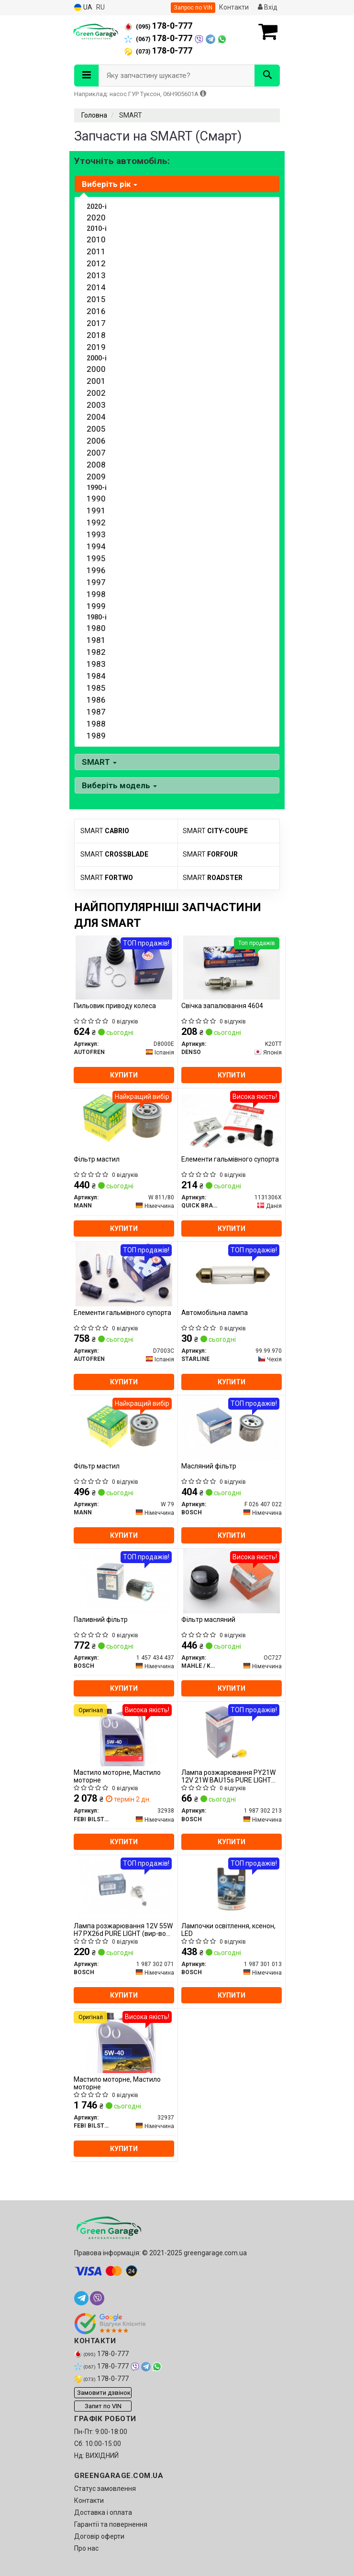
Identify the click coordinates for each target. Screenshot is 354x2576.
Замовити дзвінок (104, 2392)
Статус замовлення (105, 2488)
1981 (96, 640)
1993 (96, 534)
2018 (96, 335)
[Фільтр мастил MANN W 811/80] (124, 1120)
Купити (124, 1075)
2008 (96, 464)
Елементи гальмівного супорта (230, 1159)
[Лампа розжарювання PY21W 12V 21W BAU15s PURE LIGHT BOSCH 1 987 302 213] (231, 1734)
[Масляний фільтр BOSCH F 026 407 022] (231, 1427)
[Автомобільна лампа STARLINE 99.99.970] (231, 1274)
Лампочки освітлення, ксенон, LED (228, 1929)
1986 (96, 700)
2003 (96, 405)
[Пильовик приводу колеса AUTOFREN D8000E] (124, 967)
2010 (96, 239)
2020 (96, 217)
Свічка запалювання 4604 (222, 1006)
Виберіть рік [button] (109, 184)
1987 (96, 712)
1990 (96, 498)
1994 (96, 546)
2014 (96, 287)
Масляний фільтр (208, 1466)
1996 (96, 570)
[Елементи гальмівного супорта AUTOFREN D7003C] (124, 1274)
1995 (96, 558)
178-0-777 (158, 26)
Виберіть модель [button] (119, 785)
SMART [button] (99, 762)
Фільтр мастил (97, 1159)
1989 (96, 735)
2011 (96, 251)
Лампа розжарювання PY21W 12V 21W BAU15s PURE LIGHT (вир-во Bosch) (228, 1776)
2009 (96, 476)
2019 (96, 347)
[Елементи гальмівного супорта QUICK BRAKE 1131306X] (231, 1120)
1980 (96, 628)
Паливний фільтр (101, 1619)
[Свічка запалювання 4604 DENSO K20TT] (231, 967)
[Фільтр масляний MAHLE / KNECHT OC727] (231, 1581)
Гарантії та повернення (110, 2524)
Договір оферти (99, 2536)
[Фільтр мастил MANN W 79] (124, 1427)
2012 (96, 263)
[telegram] (81, 2298)
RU (100, 7)
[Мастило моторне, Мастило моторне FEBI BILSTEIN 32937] (124, 2040)
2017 (96, 323)
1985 (96, 688)
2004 (96, 417)
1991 (96, 510)
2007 (96, 452)
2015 (96, 299)
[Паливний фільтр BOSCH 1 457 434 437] (124, 1581)
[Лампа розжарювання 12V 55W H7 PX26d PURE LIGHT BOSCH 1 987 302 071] (124, 1887)
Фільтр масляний (208, 1619)
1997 (96, 582)
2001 (96, 381)
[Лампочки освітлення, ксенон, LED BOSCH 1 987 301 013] (231, 1887)
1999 (96, 606)
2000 (96, 369)
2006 (96, 441)
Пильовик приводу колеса (115, 1006)
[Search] (267, 76)
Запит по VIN (103, 2406)
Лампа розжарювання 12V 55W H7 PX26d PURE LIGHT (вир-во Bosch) (123, 1929)
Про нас (86, 2548)
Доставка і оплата (103, 2512)
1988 (96, 723)
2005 (96, 429)
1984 (96, 676)
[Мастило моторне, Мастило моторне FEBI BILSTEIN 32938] (124, 1734)
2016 (96, 311)
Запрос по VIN (193, 7)
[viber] (97, 2298)
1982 (96, 652)
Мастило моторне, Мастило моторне (117, 1776)
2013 (96, 275)
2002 (96, 393)
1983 (96, 664)
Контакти (234, 7)
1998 (96, 594)
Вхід (267, 7)
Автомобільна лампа (214, 1312)
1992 (96, 522)
